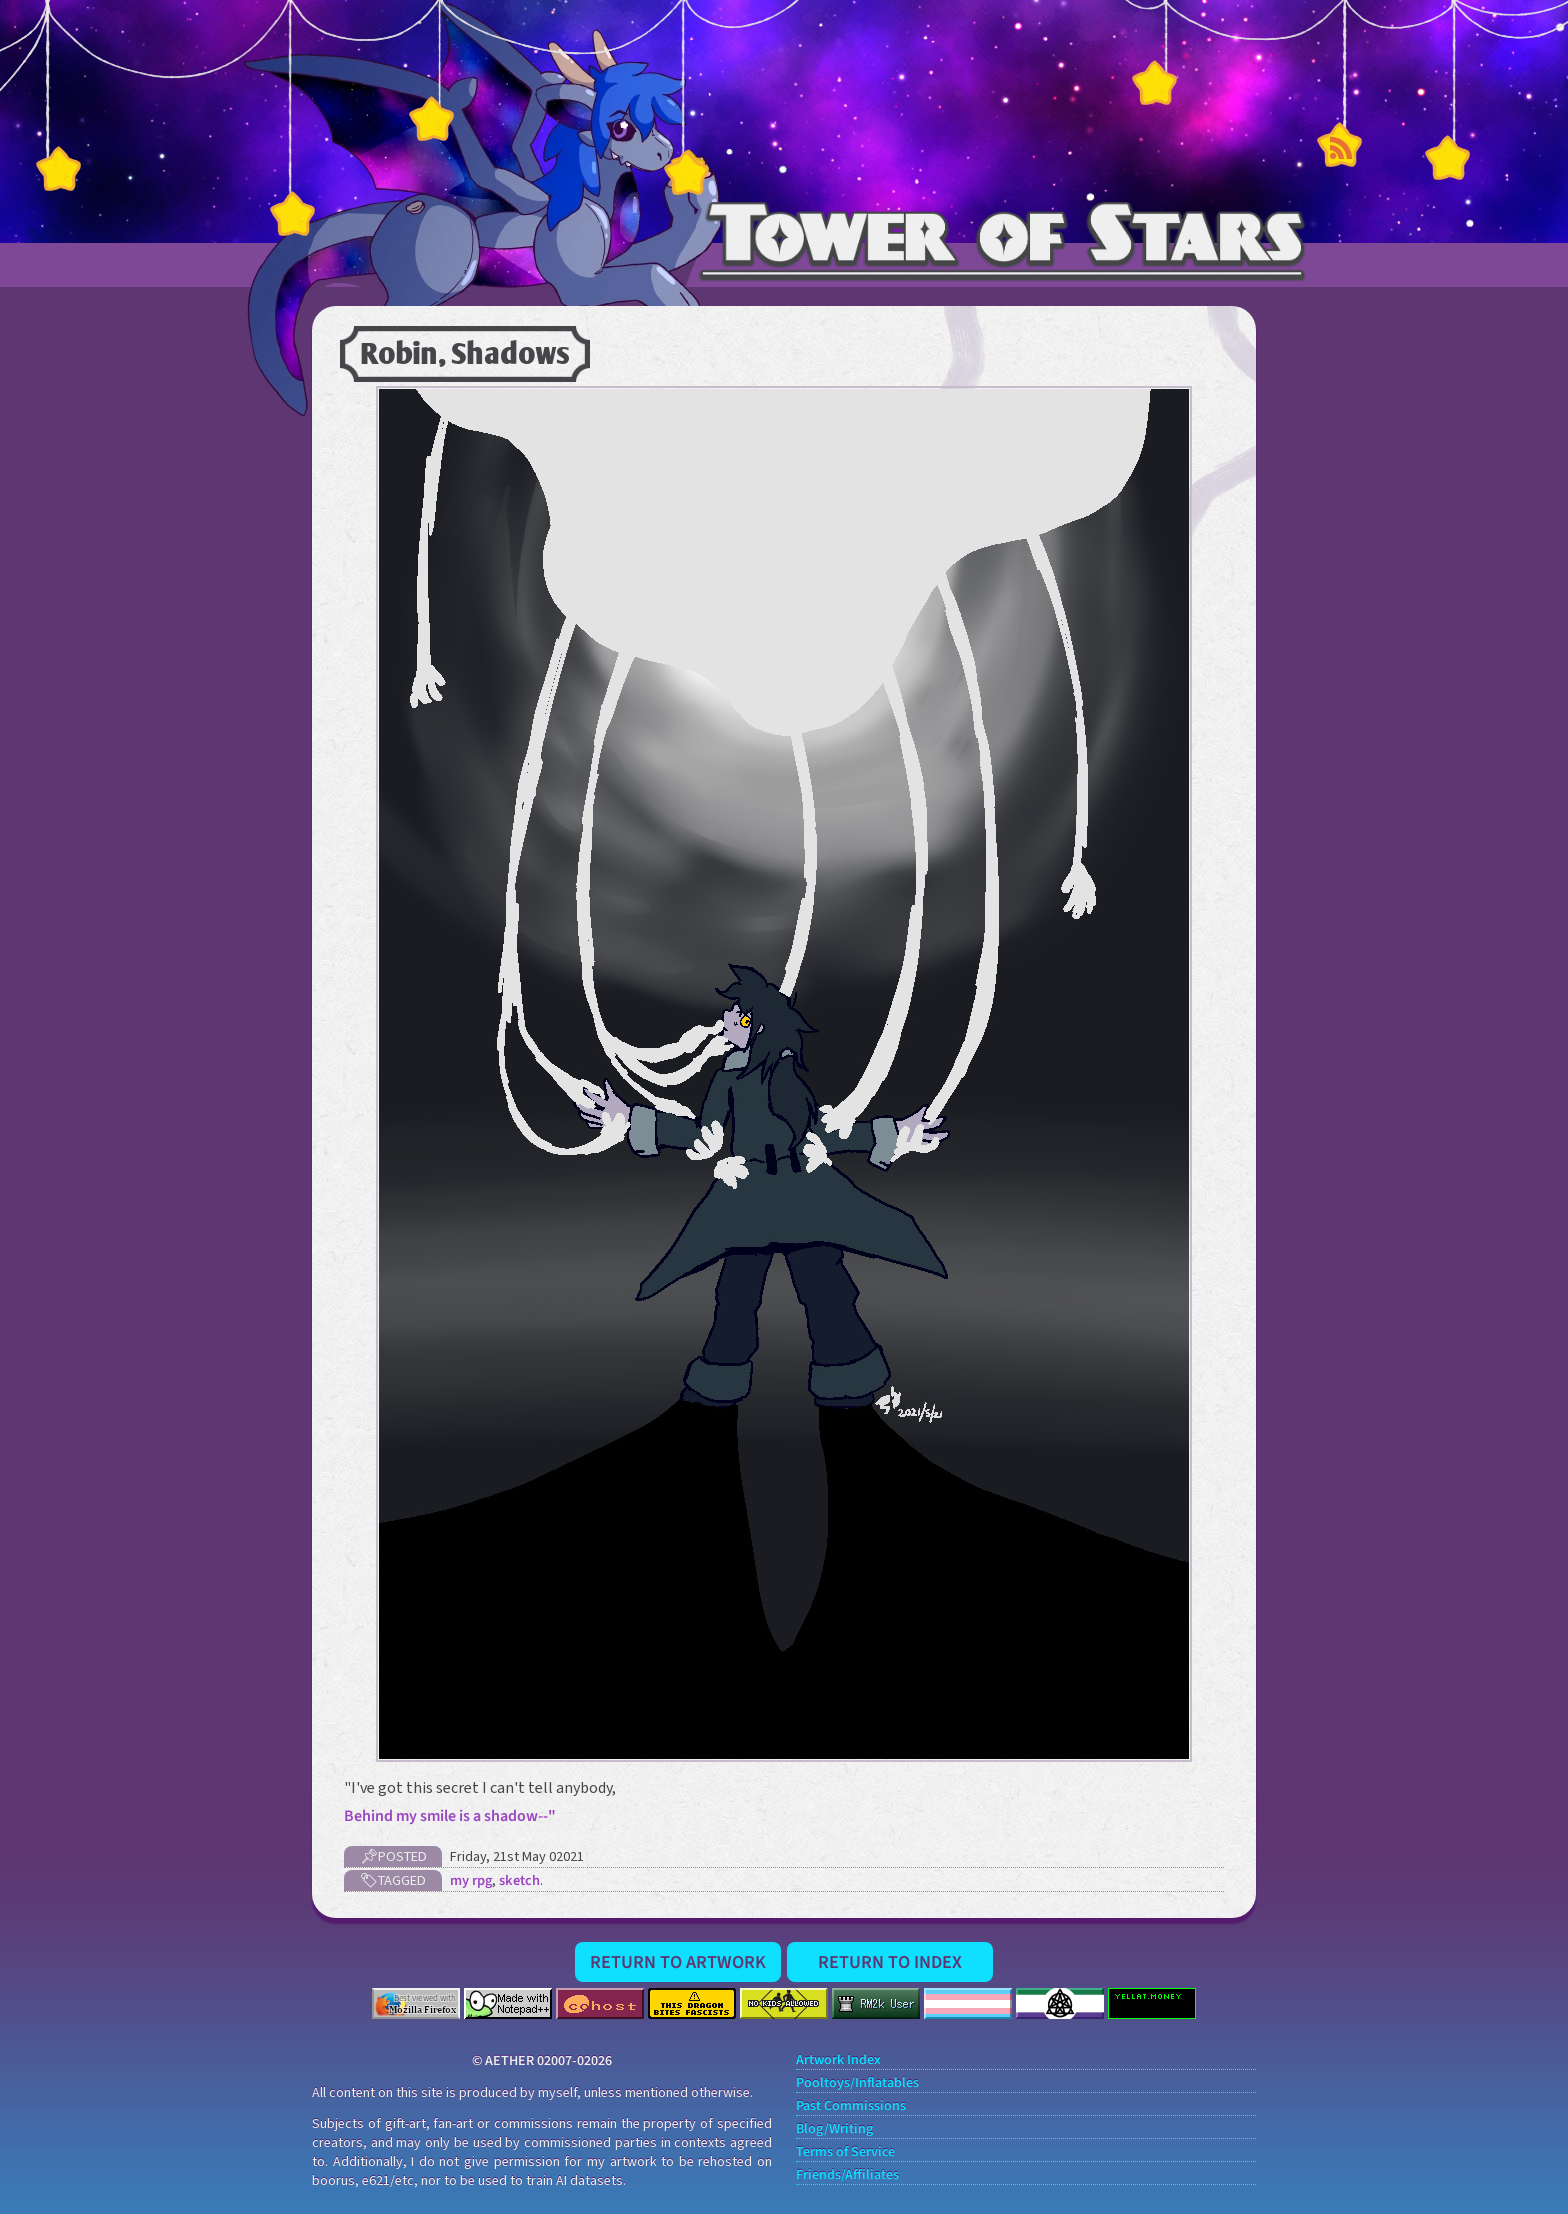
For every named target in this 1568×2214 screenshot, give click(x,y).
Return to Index (890, 1962)
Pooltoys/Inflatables (857, 2083)
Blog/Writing (834, 2129)
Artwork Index (838, 2060)
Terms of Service (845, 2152)
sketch (519, 1880)
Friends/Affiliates (847, 2175)
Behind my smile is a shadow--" (450, 1816)
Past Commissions (851, 2106)
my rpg (471, 1880)
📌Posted (393, 1856)
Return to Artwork (678, 1962)
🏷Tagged (393, 1880)
